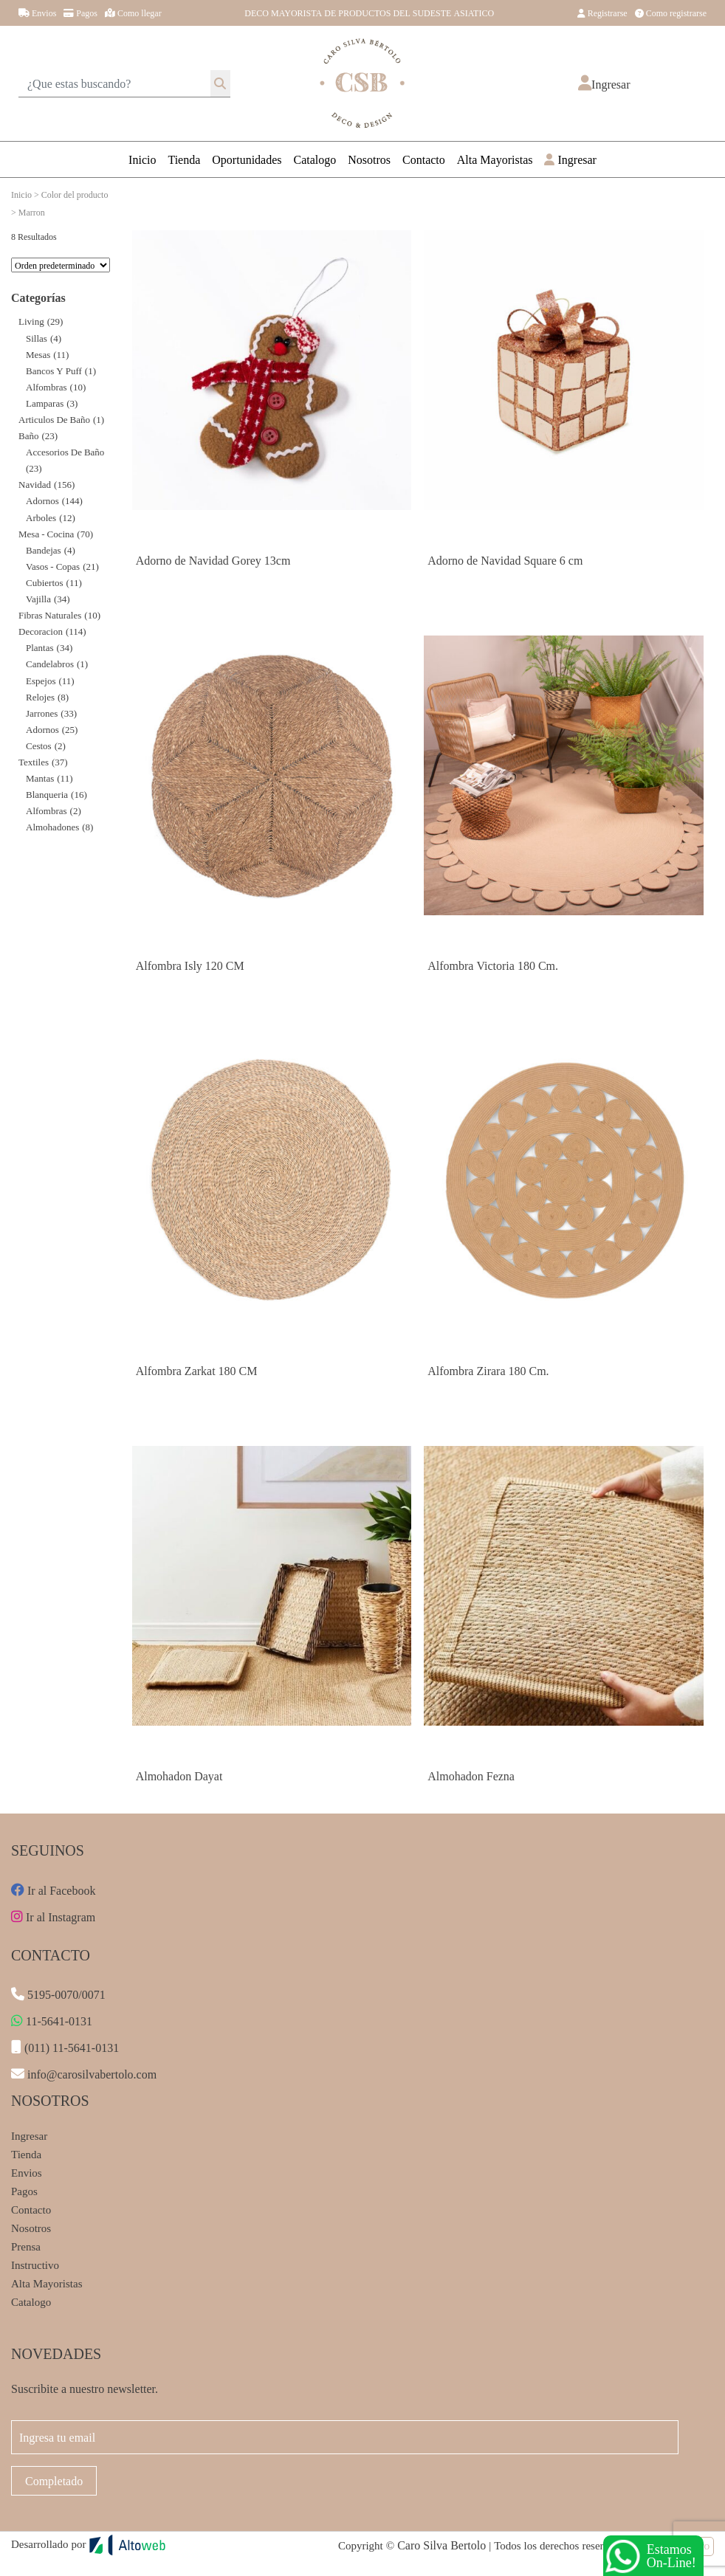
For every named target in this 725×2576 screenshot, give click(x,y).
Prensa (26, 2246)
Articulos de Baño (54, 419)
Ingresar (570, 159)
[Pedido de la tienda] (60, 265)
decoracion (40, 630)
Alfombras (46, 386)
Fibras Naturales (49, 614)
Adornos (42, 500)
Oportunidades (246, 159)
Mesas (38, 354)
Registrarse (602, 12)
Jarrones (42, 712)
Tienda (184, 159)
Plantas (40, 647)
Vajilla (38, 598)
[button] (604, 83)
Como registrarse (671, 12)
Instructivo (35, 2264)
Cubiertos (44, 582)
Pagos (80, 12)
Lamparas (44, 402)
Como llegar (133, 12)
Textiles (33, 761)
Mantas (40, 777)
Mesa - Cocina (46, 533)
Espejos (40, 680)
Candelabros (50, 663)
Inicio (142, 159)
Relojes (40, 696)
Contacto (423, 159)
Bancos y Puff (54, 370)
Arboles (41, 517)
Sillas (36, 337)
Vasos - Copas (53, 565)
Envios (37, 12)
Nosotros (369, 159)
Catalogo (315, 159)
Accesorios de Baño (65, 451)
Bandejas (43, 549)
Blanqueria (47, 794)
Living (31, 320)
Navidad (34, 484)
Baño (28, 435)
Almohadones (52, 826)
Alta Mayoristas (495, 159)
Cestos (39, 745)
